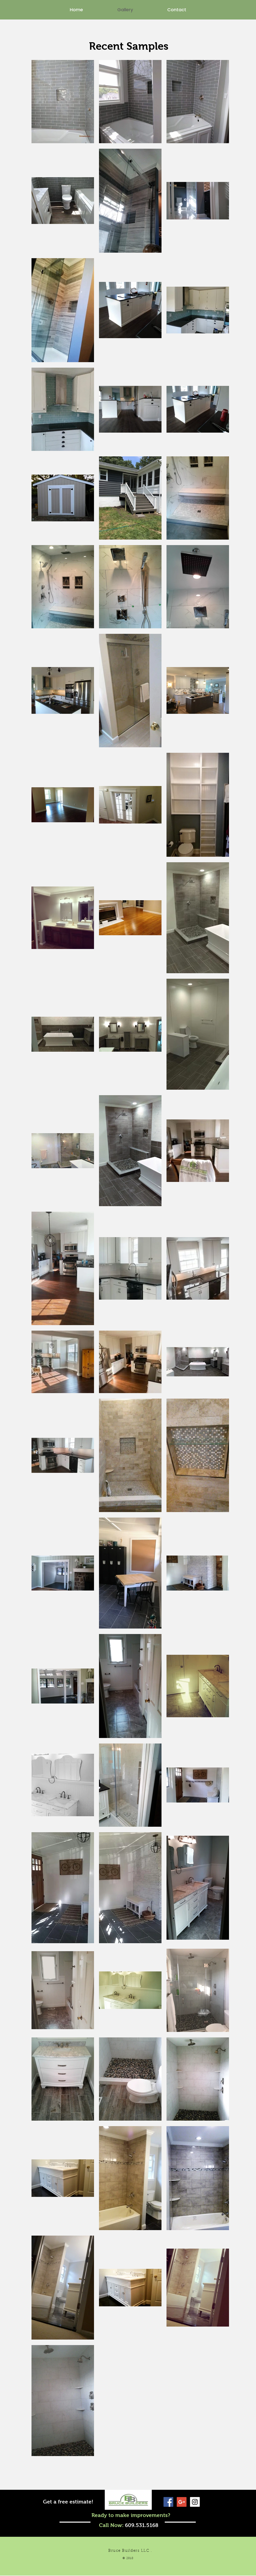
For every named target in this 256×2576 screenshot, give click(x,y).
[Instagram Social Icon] (195, 2502)
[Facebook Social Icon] (168, 2502)
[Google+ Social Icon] (181, 2502)
